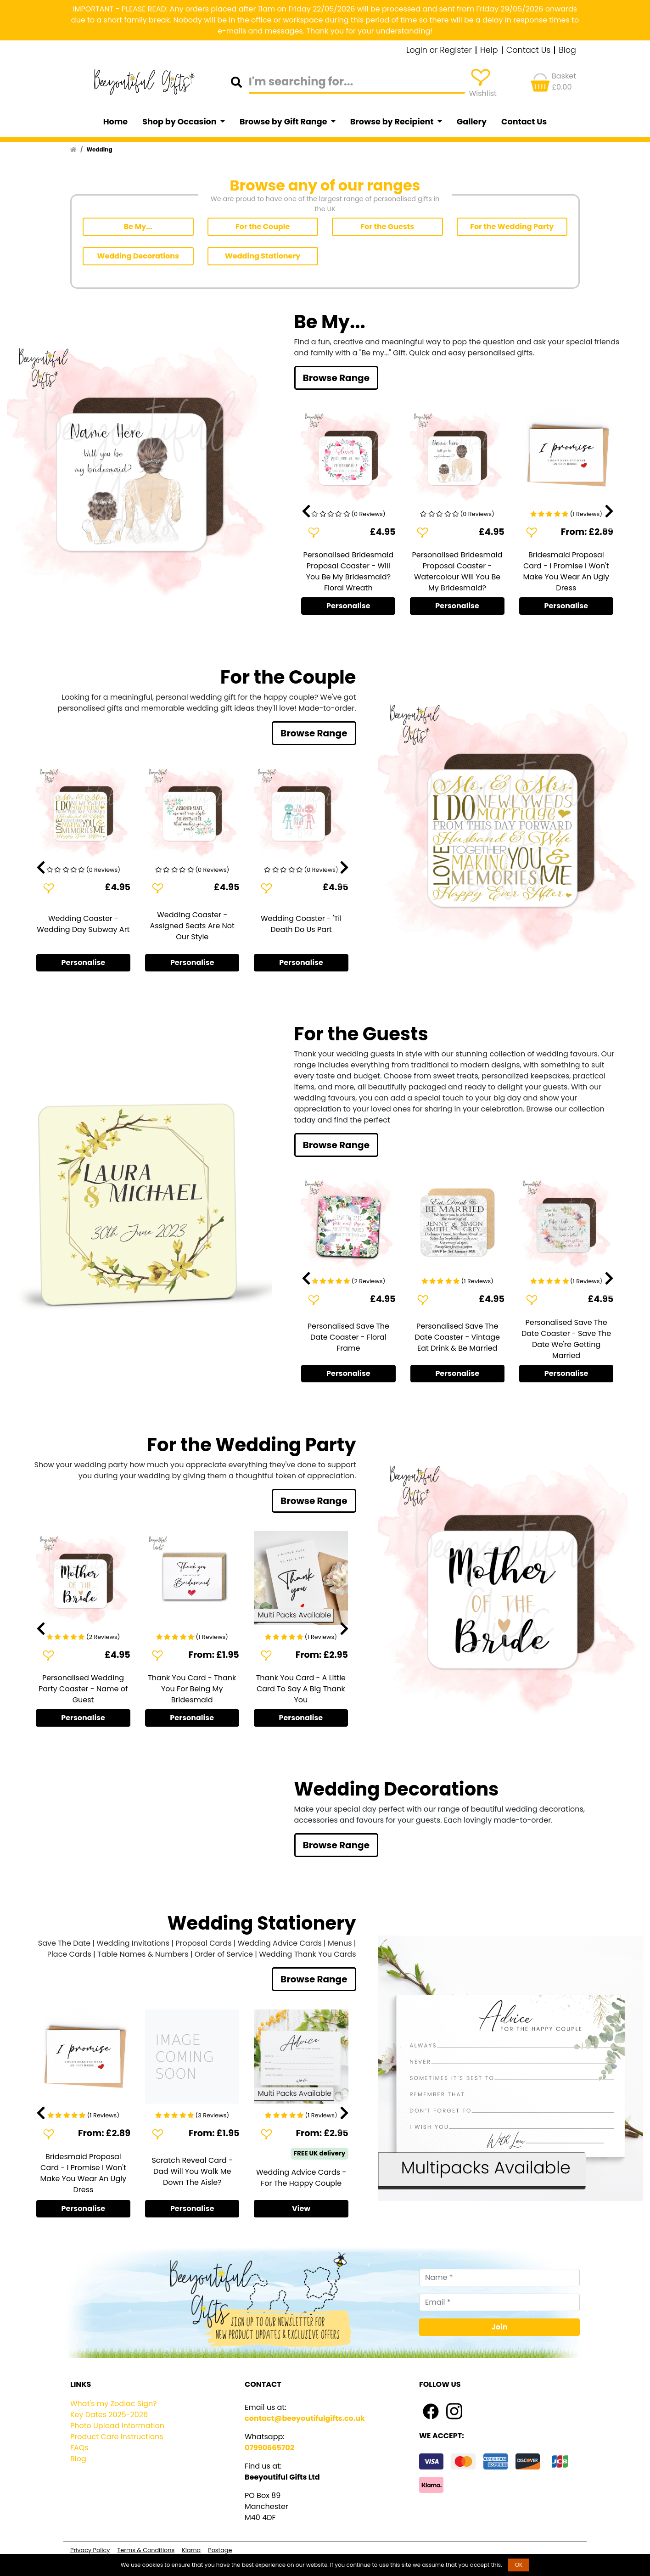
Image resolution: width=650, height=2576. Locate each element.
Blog (567, 50)
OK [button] (519, 2565)
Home (115, 121)
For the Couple (262, 226)
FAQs (79, 2447)
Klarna (191, 2550)
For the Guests (387, 226)
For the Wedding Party (512, 226)
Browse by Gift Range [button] (284, 121)
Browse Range (336, 377)
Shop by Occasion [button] (180, 121)
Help (489, 50)
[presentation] (306, 511)
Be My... (138, 226)
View (301, 2208)
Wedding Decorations (138, 256)
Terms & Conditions (145, 2550)
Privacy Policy (90, 2550)
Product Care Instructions (116, 2436)
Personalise (348, 606)
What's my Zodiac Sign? (113, 2403)
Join (500, 2327)
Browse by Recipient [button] (393, 121)
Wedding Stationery (262, 256)
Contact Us (528, 50)
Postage (220, 2550)
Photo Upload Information (117, 2425)
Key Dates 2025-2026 (109, 2414)
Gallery (472, 121)
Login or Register (439, 50)
